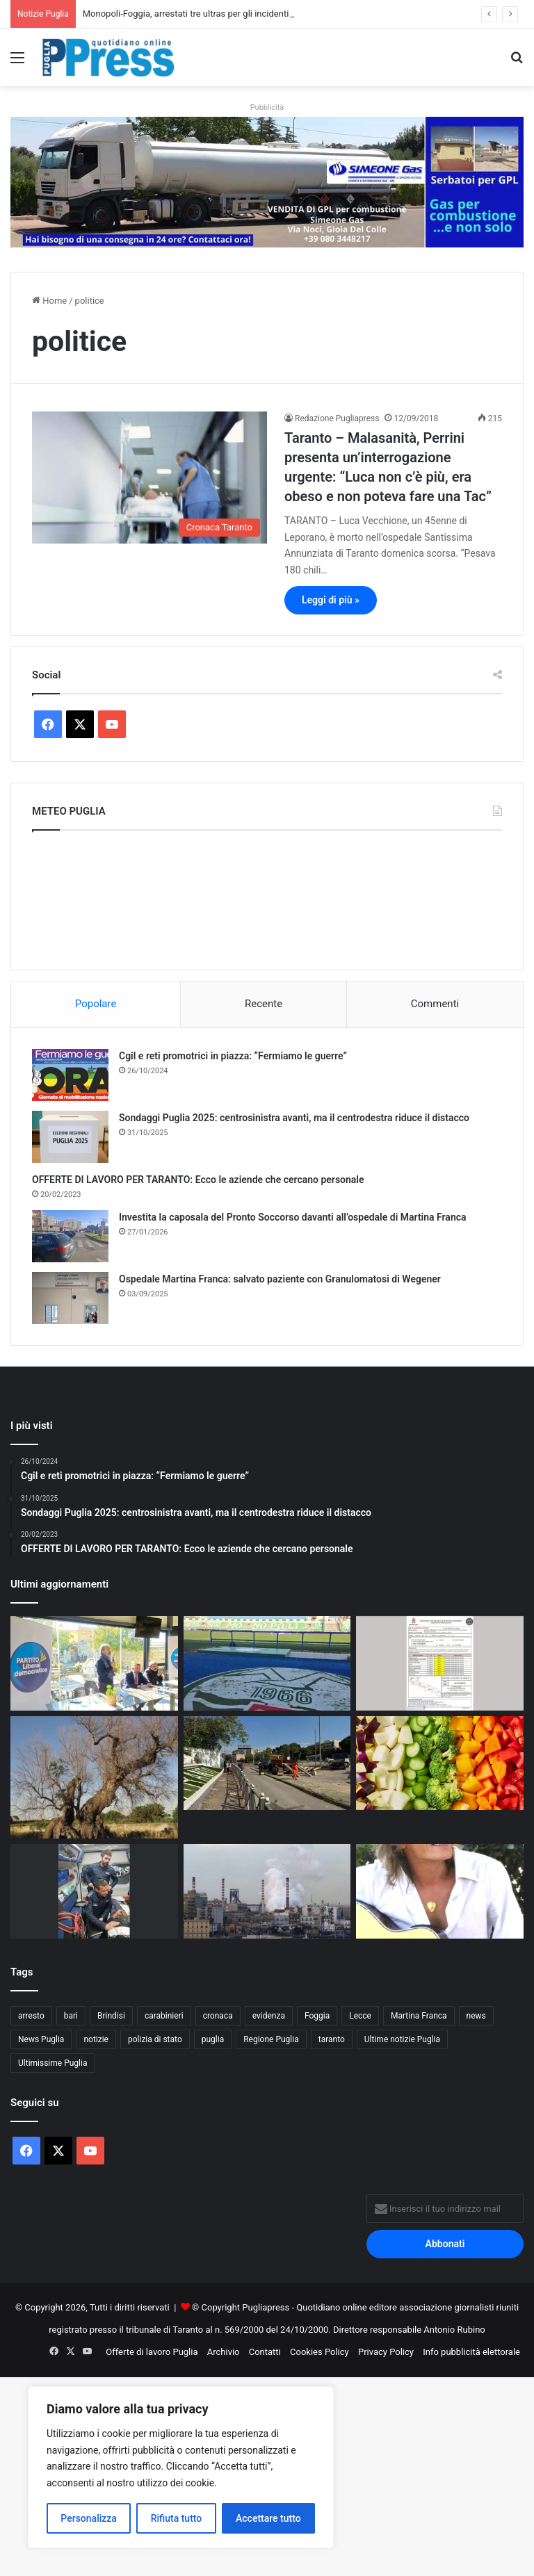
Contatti (265, 2352)
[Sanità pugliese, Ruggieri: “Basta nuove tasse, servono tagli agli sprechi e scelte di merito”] (94, 1663)
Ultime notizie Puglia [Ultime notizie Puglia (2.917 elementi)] (402, 2039)
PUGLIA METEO (267, 897)
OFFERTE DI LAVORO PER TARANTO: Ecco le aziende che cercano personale (198, 1179)
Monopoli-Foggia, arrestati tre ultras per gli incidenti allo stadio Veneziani (228, 13)
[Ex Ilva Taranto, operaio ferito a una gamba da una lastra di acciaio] (267, 1891)
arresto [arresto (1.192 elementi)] (31, 2016)
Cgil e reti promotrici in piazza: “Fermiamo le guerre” (233, 1055)
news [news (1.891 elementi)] (476, 2016)
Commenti (435, 1003)
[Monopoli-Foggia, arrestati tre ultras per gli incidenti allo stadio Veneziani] (267, 1663)
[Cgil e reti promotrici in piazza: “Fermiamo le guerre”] (70, 1075)
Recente (263, 1003)
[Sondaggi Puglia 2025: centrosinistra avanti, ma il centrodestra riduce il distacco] (70, 1137)
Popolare (96, 1003)
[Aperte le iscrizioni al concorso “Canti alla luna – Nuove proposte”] (440, 1891)
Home (49, 300)
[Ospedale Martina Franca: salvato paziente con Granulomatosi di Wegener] (70, 1298)
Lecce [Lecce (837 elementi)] (360, 2016)
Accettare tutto (268, 2518)
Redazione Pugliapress (337, 418)
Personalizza (88, 2518)
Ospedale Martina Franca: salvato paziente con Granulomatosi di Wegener (280, 1279)
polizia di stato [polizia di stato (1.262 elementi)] (155, 2039)
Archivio (223, 2352)
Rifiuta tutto (176, 2518)
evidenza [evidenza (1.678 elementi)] (268, 2016)
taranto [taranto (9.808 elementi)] (331, 2039)
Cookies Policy (319, 2352)
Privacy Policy (386, 2352)
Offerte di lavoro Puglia (151, 2352)
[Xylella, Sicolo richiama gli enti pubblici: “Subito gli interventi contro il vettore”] (94, 1777)
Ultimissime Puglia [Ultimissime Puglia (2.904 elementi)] (52, 2063)
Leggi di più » (330, 599)
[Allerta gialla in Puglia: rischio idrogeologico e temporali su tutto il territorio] (440, 1663)
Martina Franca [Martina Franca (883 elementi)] (419, 2016)
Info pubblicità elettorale (471, 2352)
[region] (181, 2467)
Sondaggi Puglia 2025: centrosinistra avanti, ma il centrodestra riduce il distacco (294, 1117)
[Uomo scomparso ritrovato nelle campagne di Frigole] (94, 1891)
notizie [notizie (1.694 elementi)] (95, 2039)
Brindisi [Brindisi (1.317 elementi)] (111, 2016)
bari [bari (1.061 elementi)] (71, 2016)
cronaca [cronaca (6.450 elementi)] (218, 2016)
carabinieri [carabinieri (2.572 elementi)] (164, 2016)
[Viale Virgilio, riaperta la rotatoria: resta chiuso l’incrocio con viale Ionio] (267, 1763)
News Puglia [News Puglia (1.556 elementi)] (41, 2039)
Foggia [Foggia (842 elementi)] (317, 2016)
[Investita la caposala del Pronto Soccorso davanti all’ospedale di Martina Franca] (70, 1236)
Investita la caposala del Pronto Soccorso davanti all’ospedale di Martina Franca (293, 1217)
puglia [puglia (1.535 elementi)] (213, 2039)
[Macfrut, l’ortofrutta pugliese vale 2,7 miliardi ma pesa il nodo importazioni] (440, 1763)
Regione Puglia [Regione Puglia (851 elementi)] (271, 2039)
